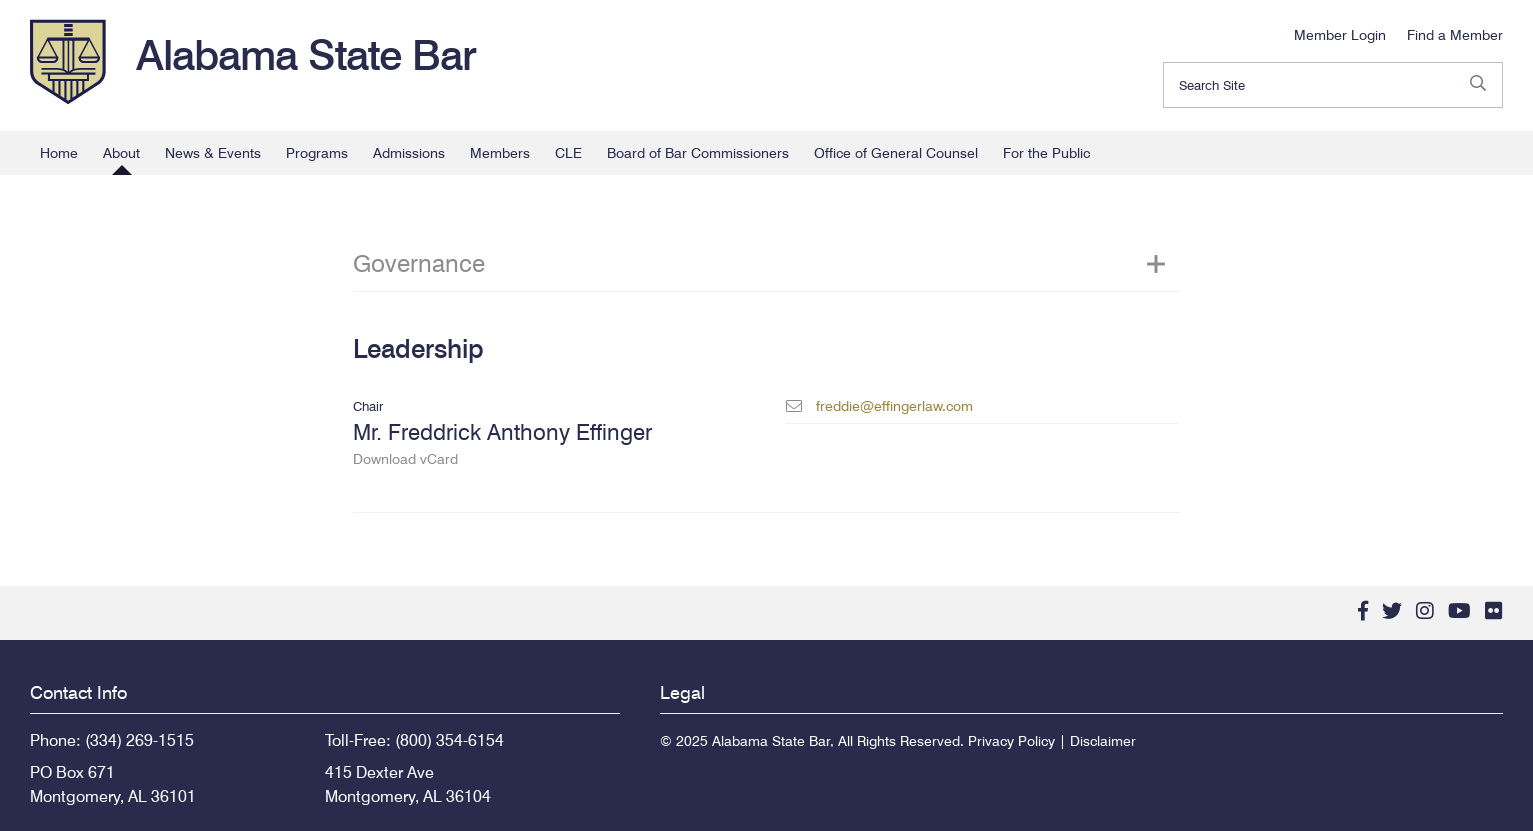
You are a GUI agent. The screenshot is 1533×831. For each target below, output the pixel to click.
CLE (568, 153)
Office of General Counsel (896, 153)
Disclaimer (1103, 741)
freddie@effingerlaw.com (894, 406)
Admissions (409, 153)
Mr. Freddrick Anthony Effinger (549, 443)
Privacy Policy (1011, 741)
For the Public (1046, 153)
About (121, 153)
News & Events (213, 153)
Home (59, 153)
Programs (317, 153)
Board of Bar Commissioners (698, 153)
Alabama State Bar (306, 55)
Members (500, 153)
